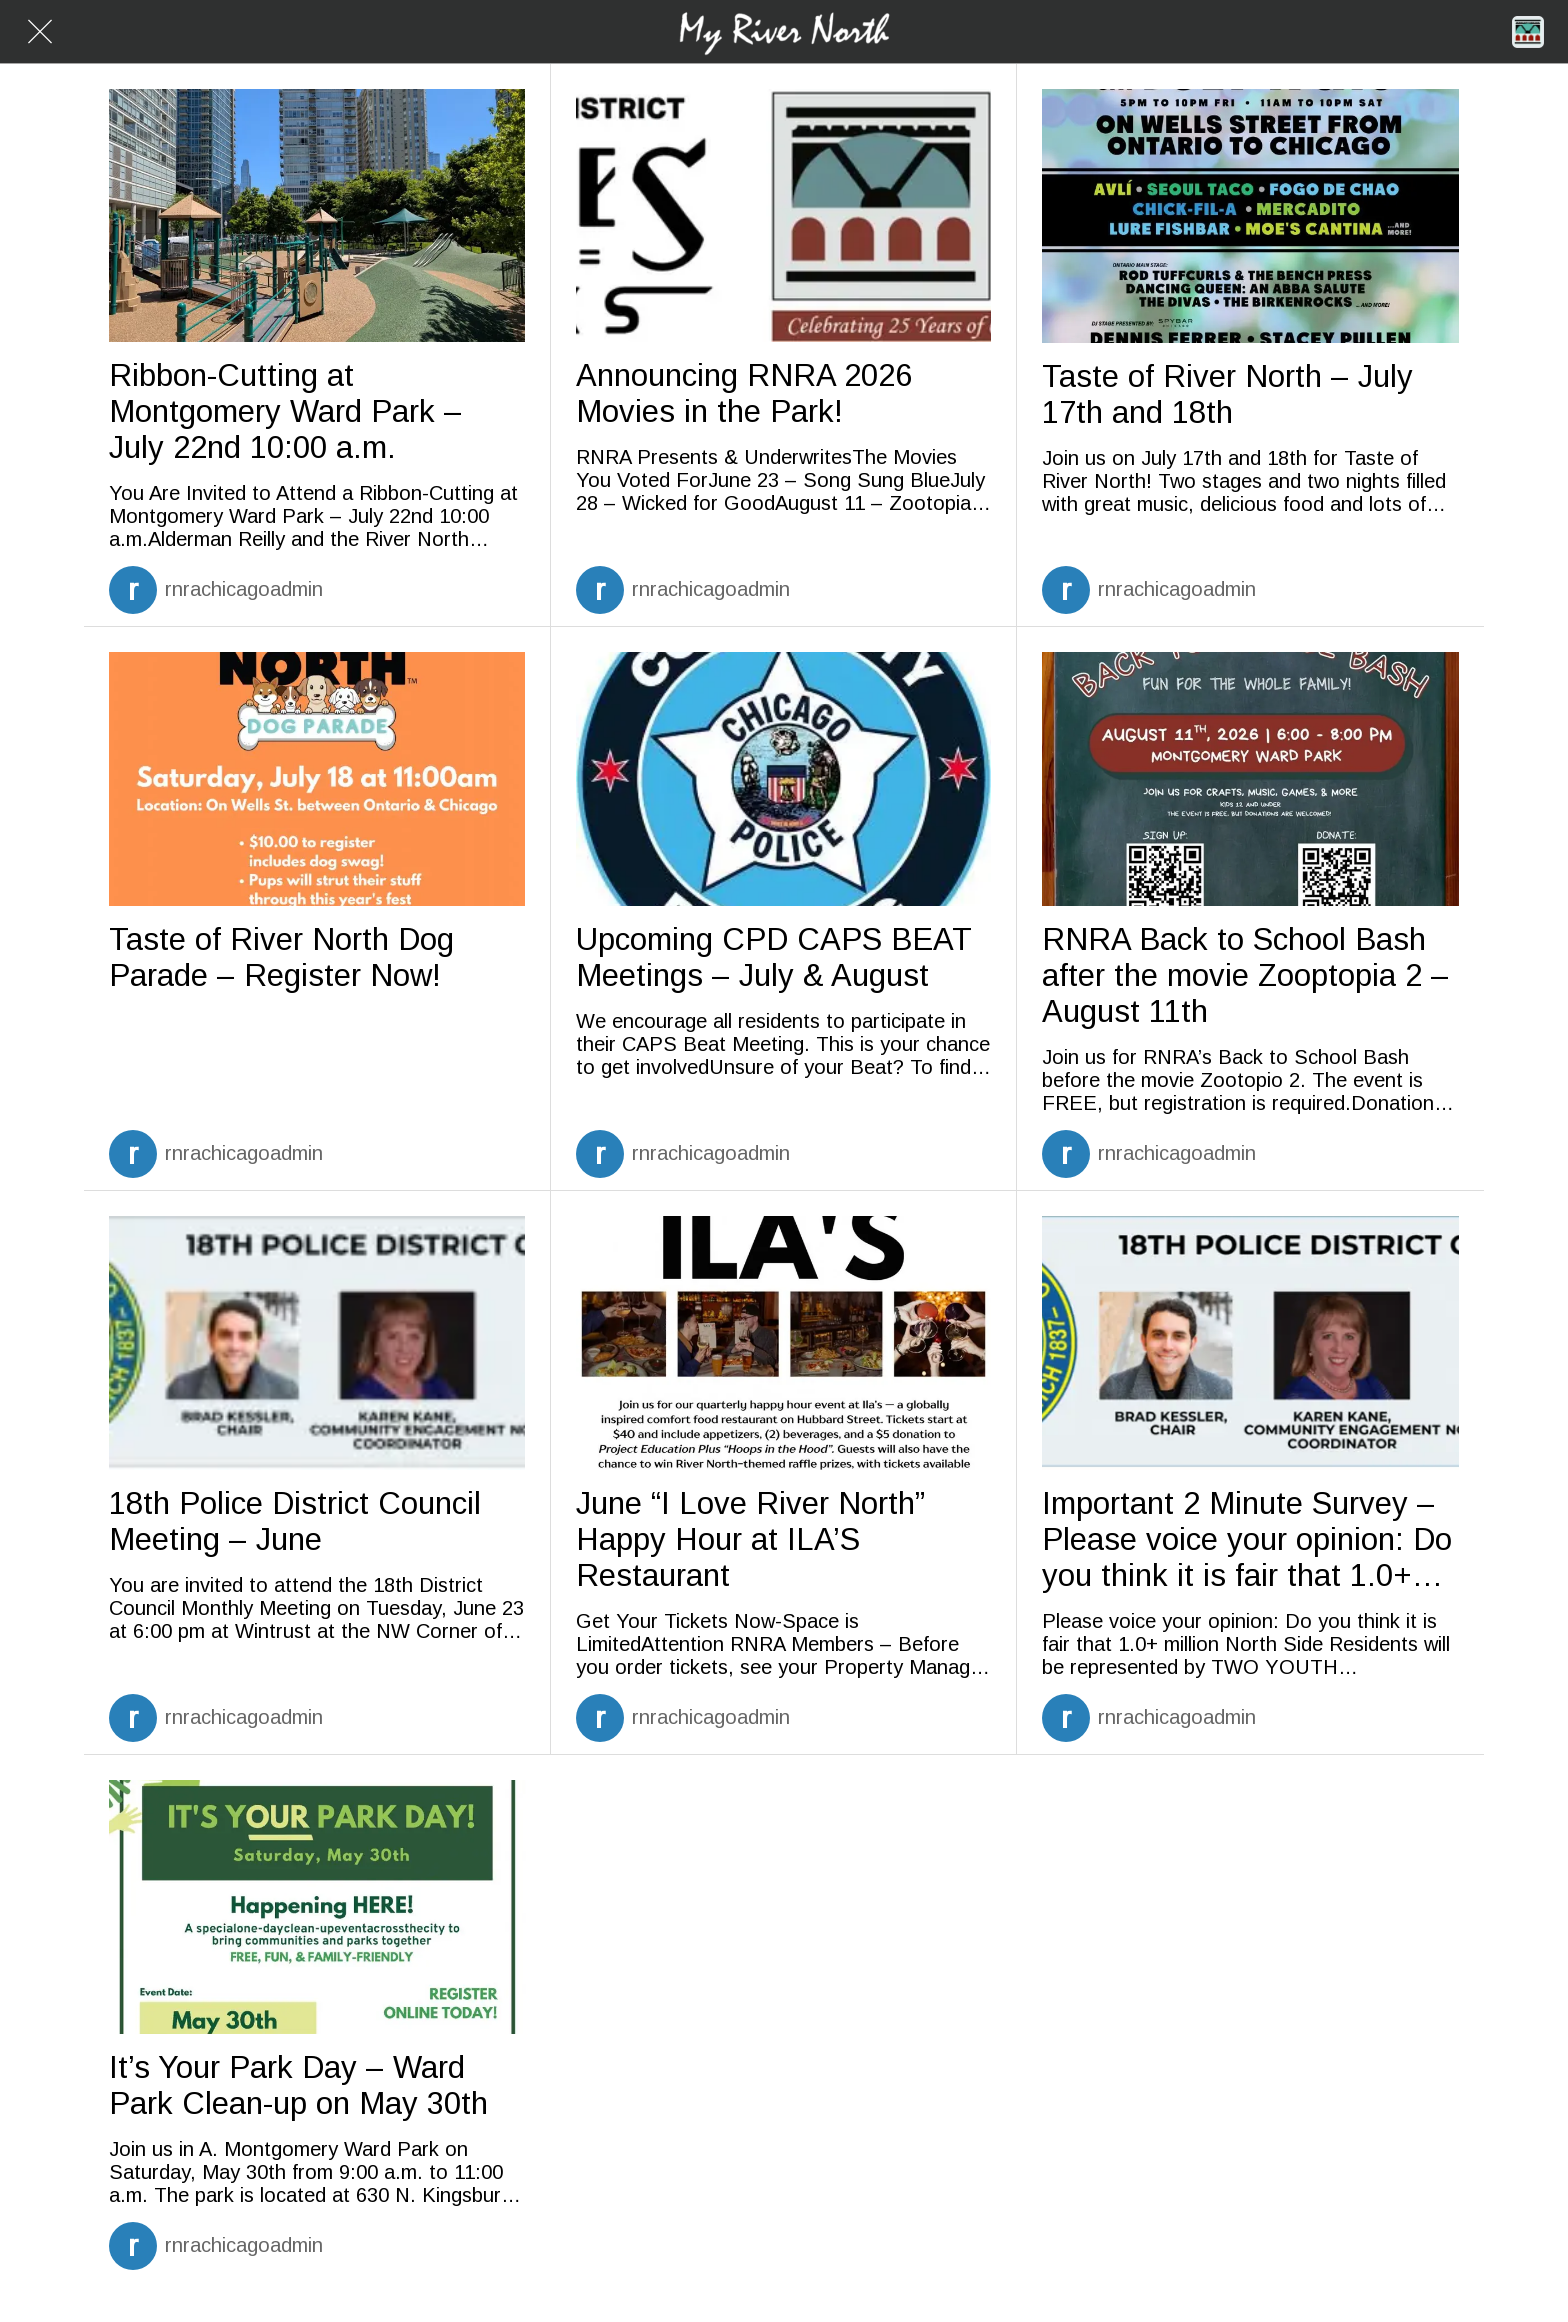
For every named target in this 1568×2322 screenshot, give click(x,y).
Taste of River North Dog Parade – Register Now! (281, 957)
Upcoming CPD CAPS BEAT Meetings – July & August (773, 957)
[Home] (1528, 32)
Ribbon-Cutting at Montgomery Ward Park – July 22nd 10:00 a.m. (285, 411)
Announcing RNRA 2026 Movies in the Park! (744, 393)
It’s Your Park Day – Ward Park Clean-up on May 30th (298, 2085)
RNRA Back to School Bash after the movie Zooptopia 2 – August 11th (1245, 975)
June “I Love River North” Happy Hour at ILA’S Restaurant (750, 1539)
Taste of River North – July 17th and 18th (1227, 394)
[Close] (40, 32)
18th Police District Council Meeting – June (295, 1521)
